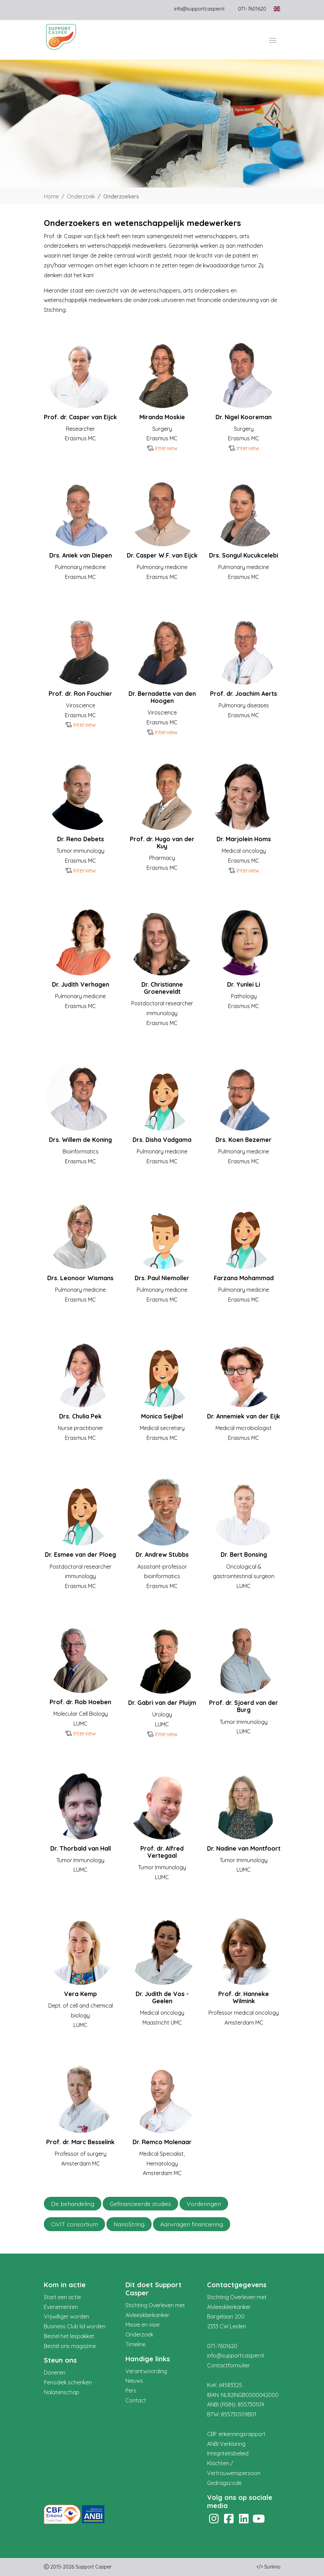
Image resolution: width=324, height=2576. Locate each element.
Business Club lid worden (74, 2326)
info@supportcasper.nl (199, 9)
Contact (135, 2400)
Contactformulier (228, 2365)
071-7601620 (222, 2346)
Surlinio (272, 2567)
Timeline (135, 2344)
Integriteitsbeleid (228, 2453)
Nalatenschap (61, 2392)
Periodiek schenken (68, 2382)
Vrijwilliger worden (66, 2316)
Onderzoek (81, 196)
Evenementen (61, 2307)
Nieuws (134, 2380)
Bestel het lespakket (69, 2336)
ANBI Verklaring (226, 2443)
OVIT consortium (74, 2224)
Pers (130, 2390)
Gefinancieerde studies (140, 2203)
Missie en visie (142, 2324)
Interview (166, 448)
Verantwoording (146, 2371)
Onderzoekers (121, 196)
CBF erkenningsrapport (236, 2434)
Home (51, 196)
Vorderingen (204, 2203)
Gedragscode (224, 2483)
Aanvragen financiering (191, 2224)
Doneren (54, 2372)
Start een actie (62, 2297)
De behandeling (72, 2203)
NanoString (129, 2224)
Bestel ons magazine (70, 2346)
